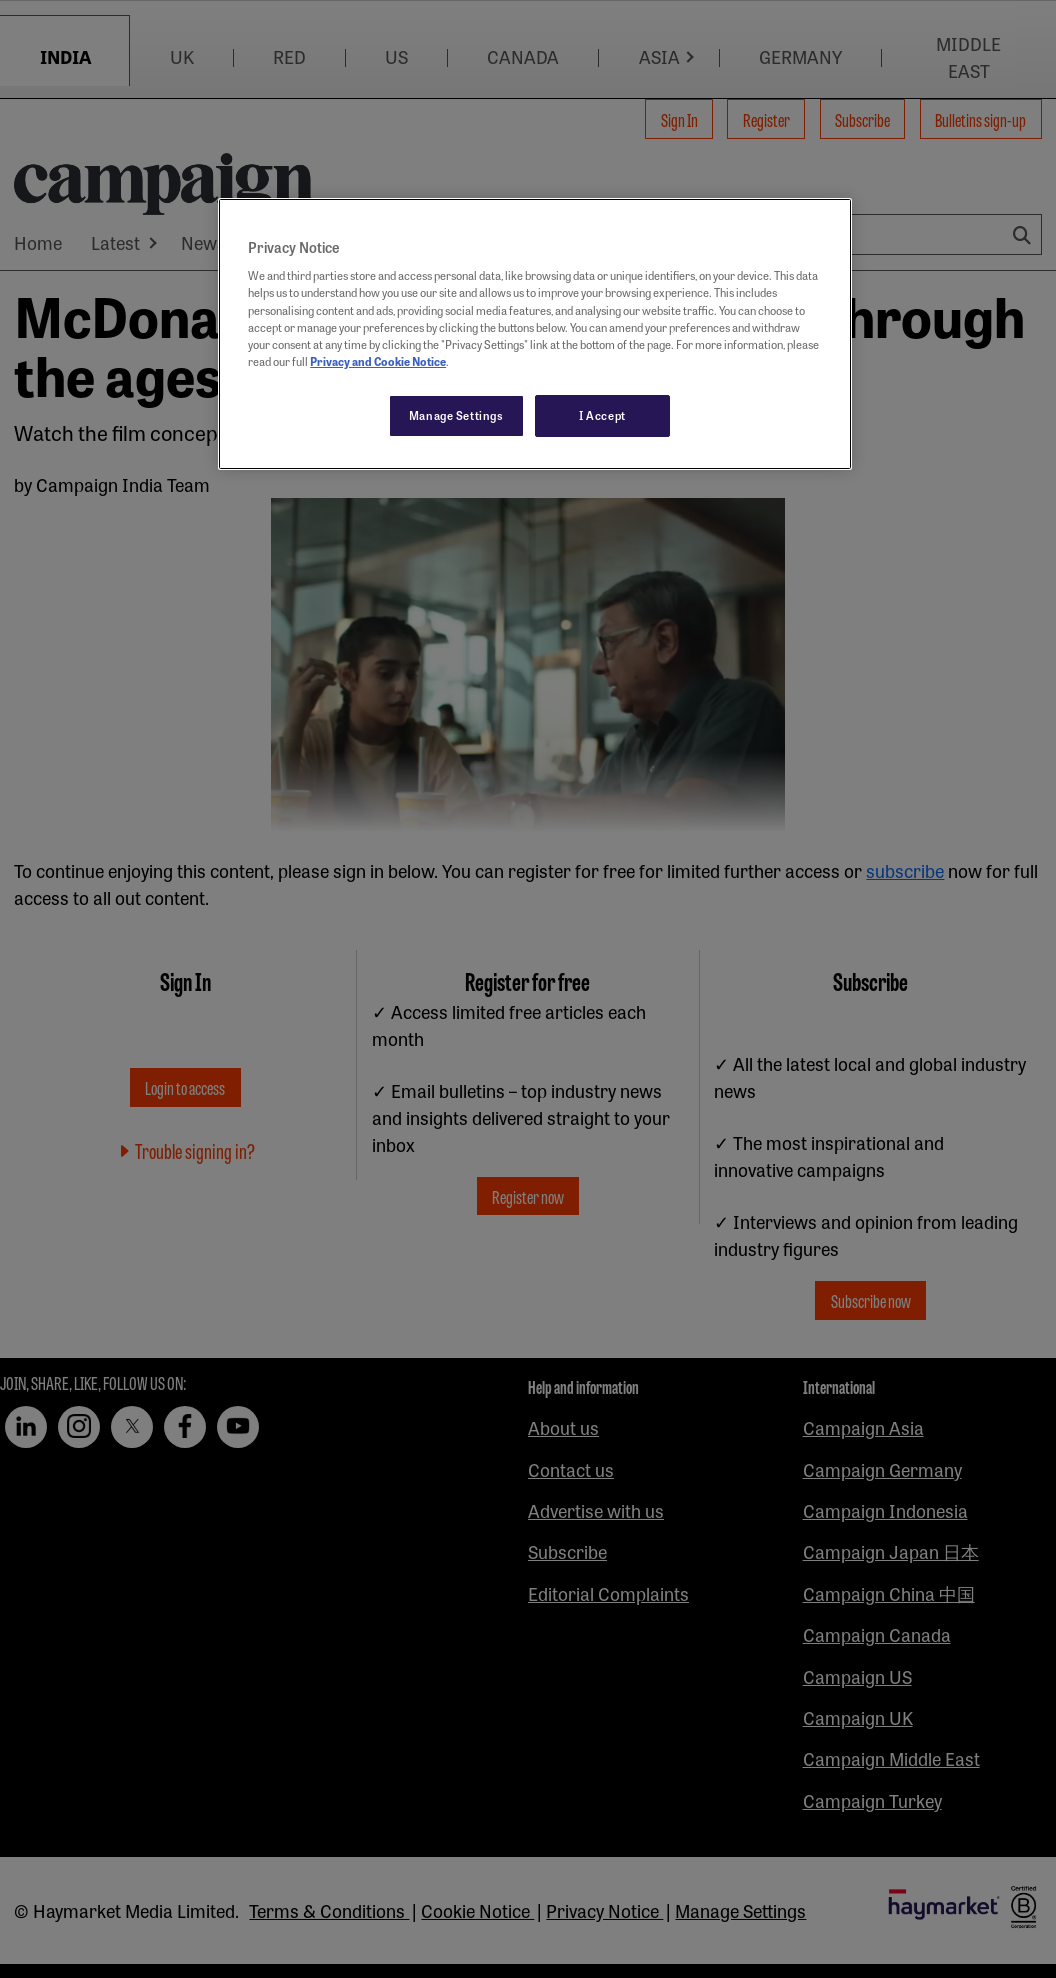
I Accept (602, 415)
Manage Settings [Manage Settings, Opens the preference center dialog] (456, 415)
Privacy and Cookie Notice (378, 361)
